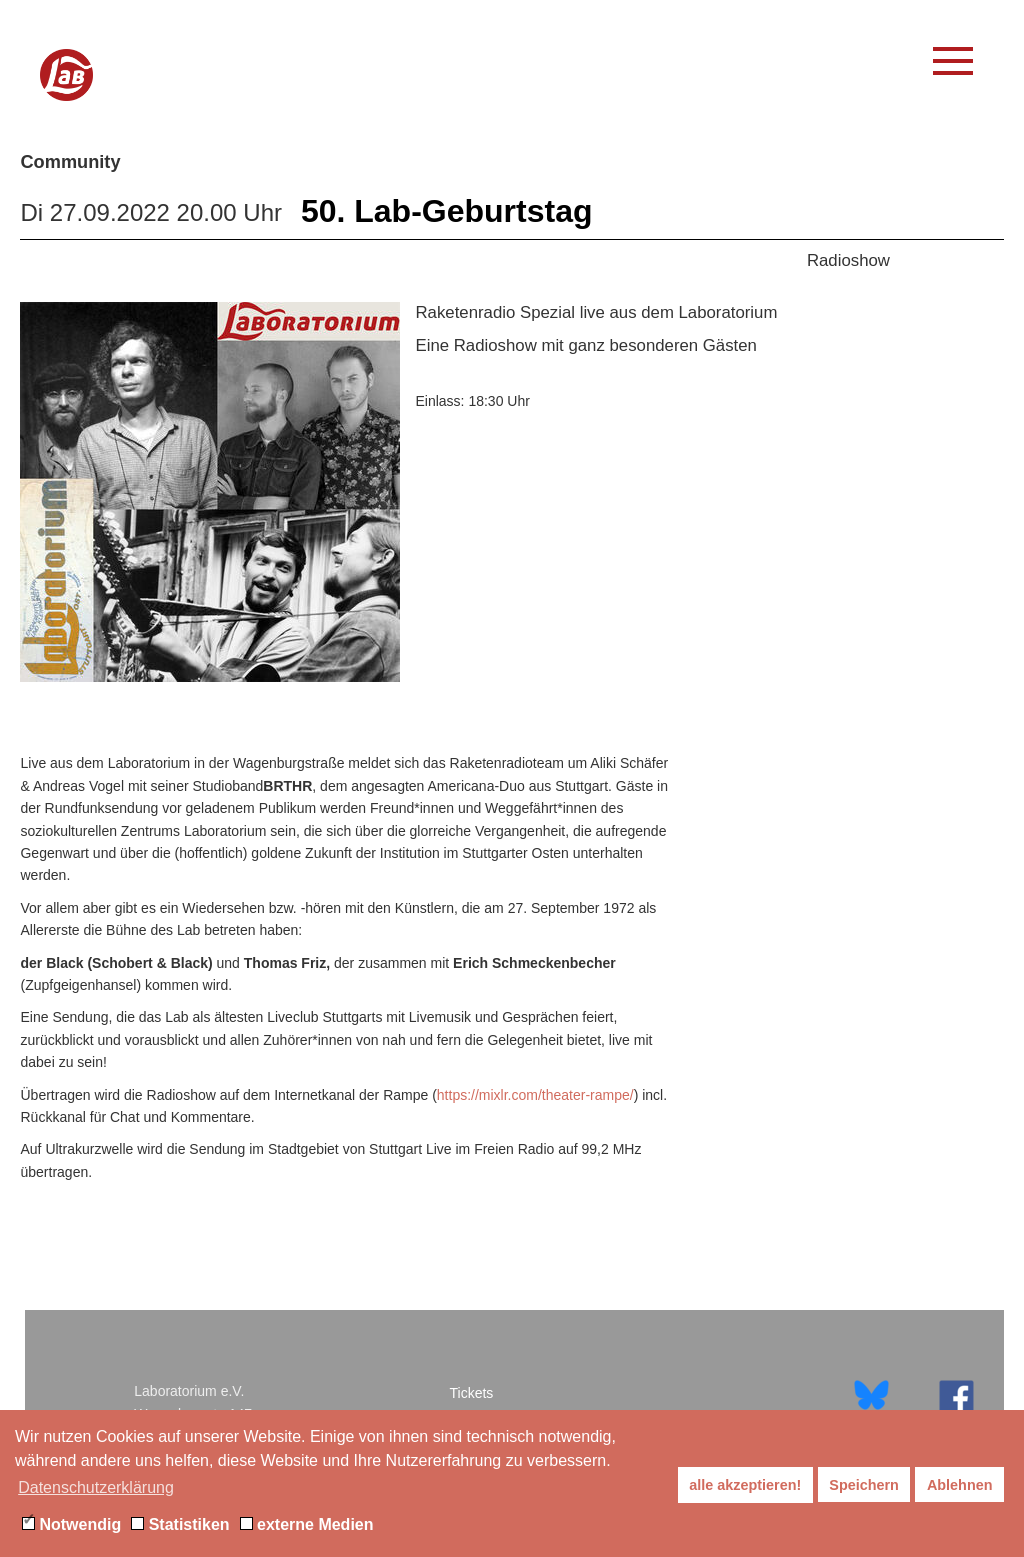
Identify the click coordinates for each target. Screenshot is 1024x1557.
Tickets (472, 1393)
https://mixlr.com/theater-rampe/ (535, 1095)
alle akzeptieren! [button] (745, 1485)
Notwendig (71, 1524)
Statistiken (180, 1524)
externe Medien (307, 1524)
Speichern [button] (864, 1485)
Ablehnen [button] (960, 1485)
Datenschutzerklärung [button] (96, 1487)
